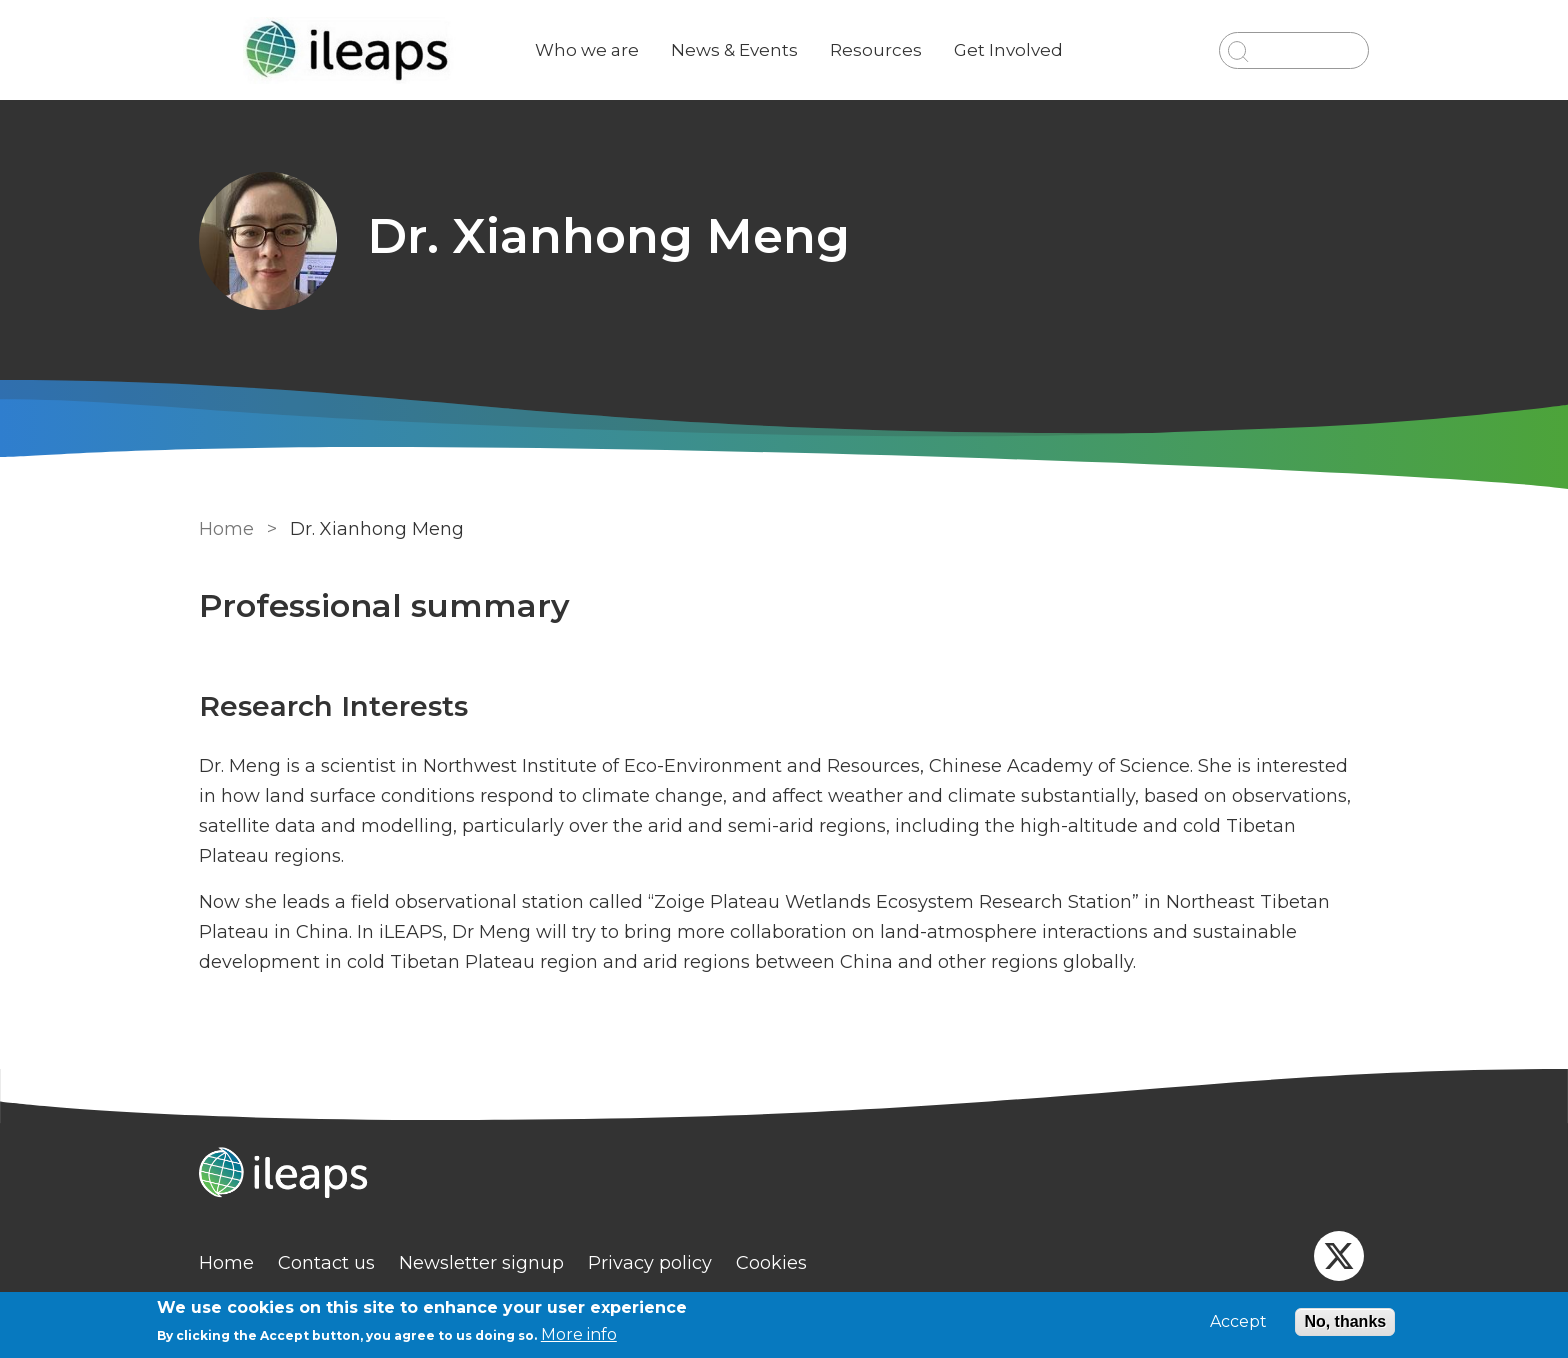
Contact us (326, 1263)
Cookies (771, 1263)
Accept (1238, 1322)
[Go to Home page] (351, 50)
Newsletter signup (481, 1263)
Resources (876, 50)
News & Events (734, 50)
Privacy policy (650, 1263)
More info (579, 1334)
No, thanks (1345, 1321)
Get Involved (1008, 50)
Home (226, 529)
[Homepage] (784, 1175)
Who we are (587, 50)
